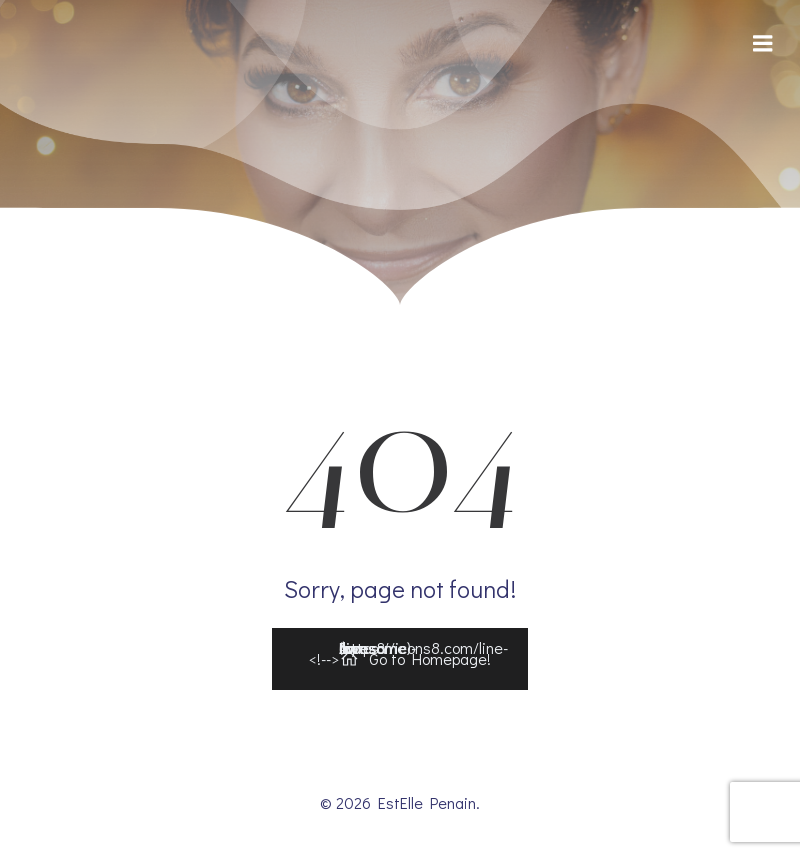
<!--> (408, 654)
